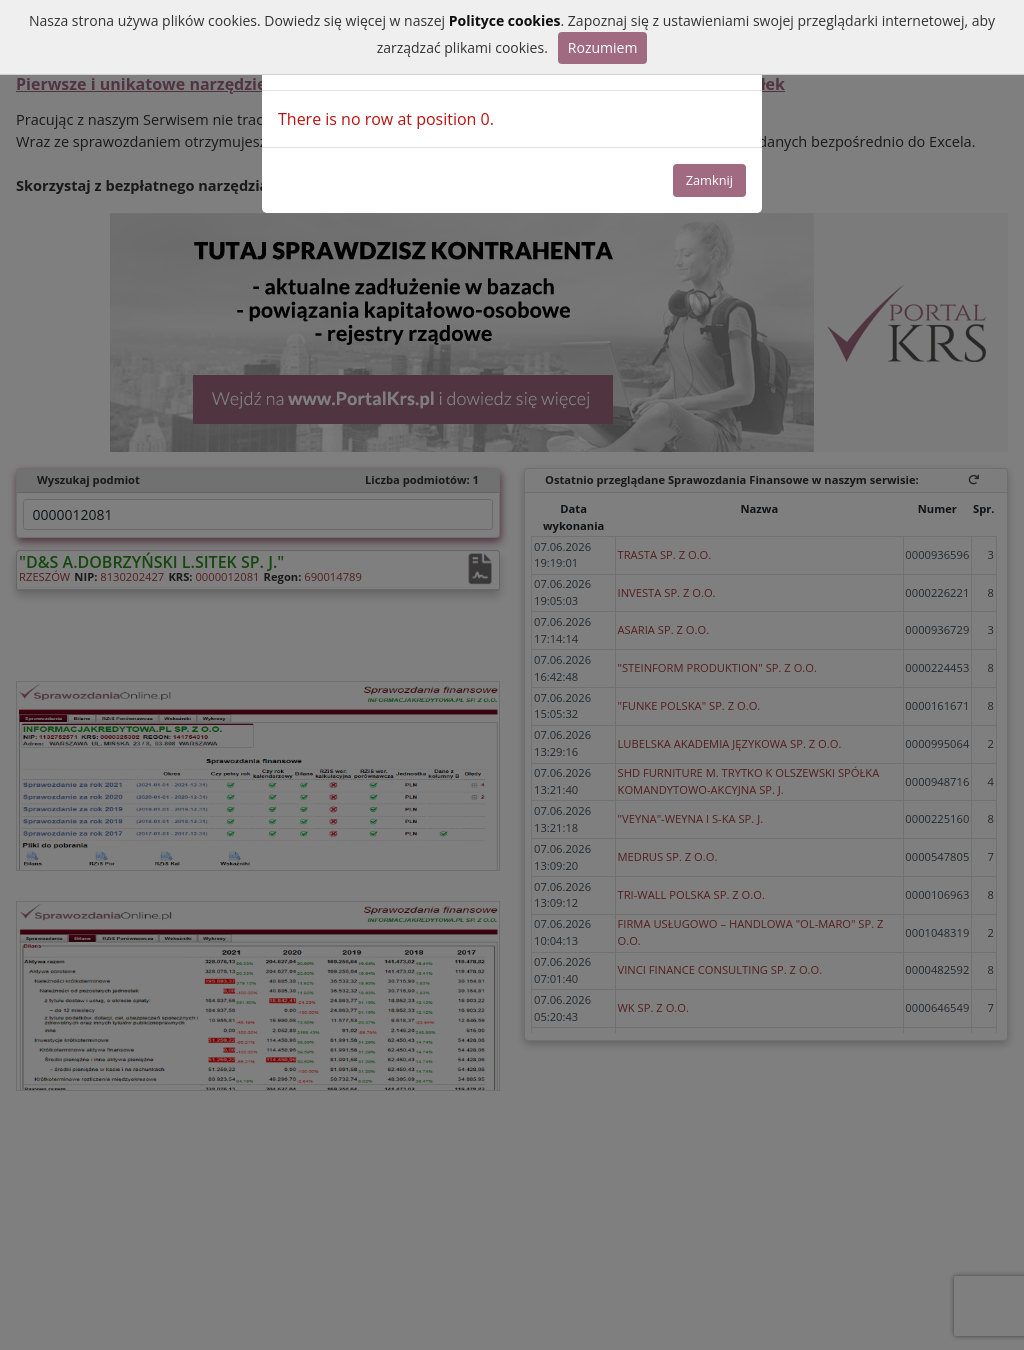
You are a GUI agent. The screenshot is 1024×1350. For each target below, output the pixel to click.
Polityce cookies (505, 20)
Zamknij (709, 180)
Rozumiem (603, 47)
